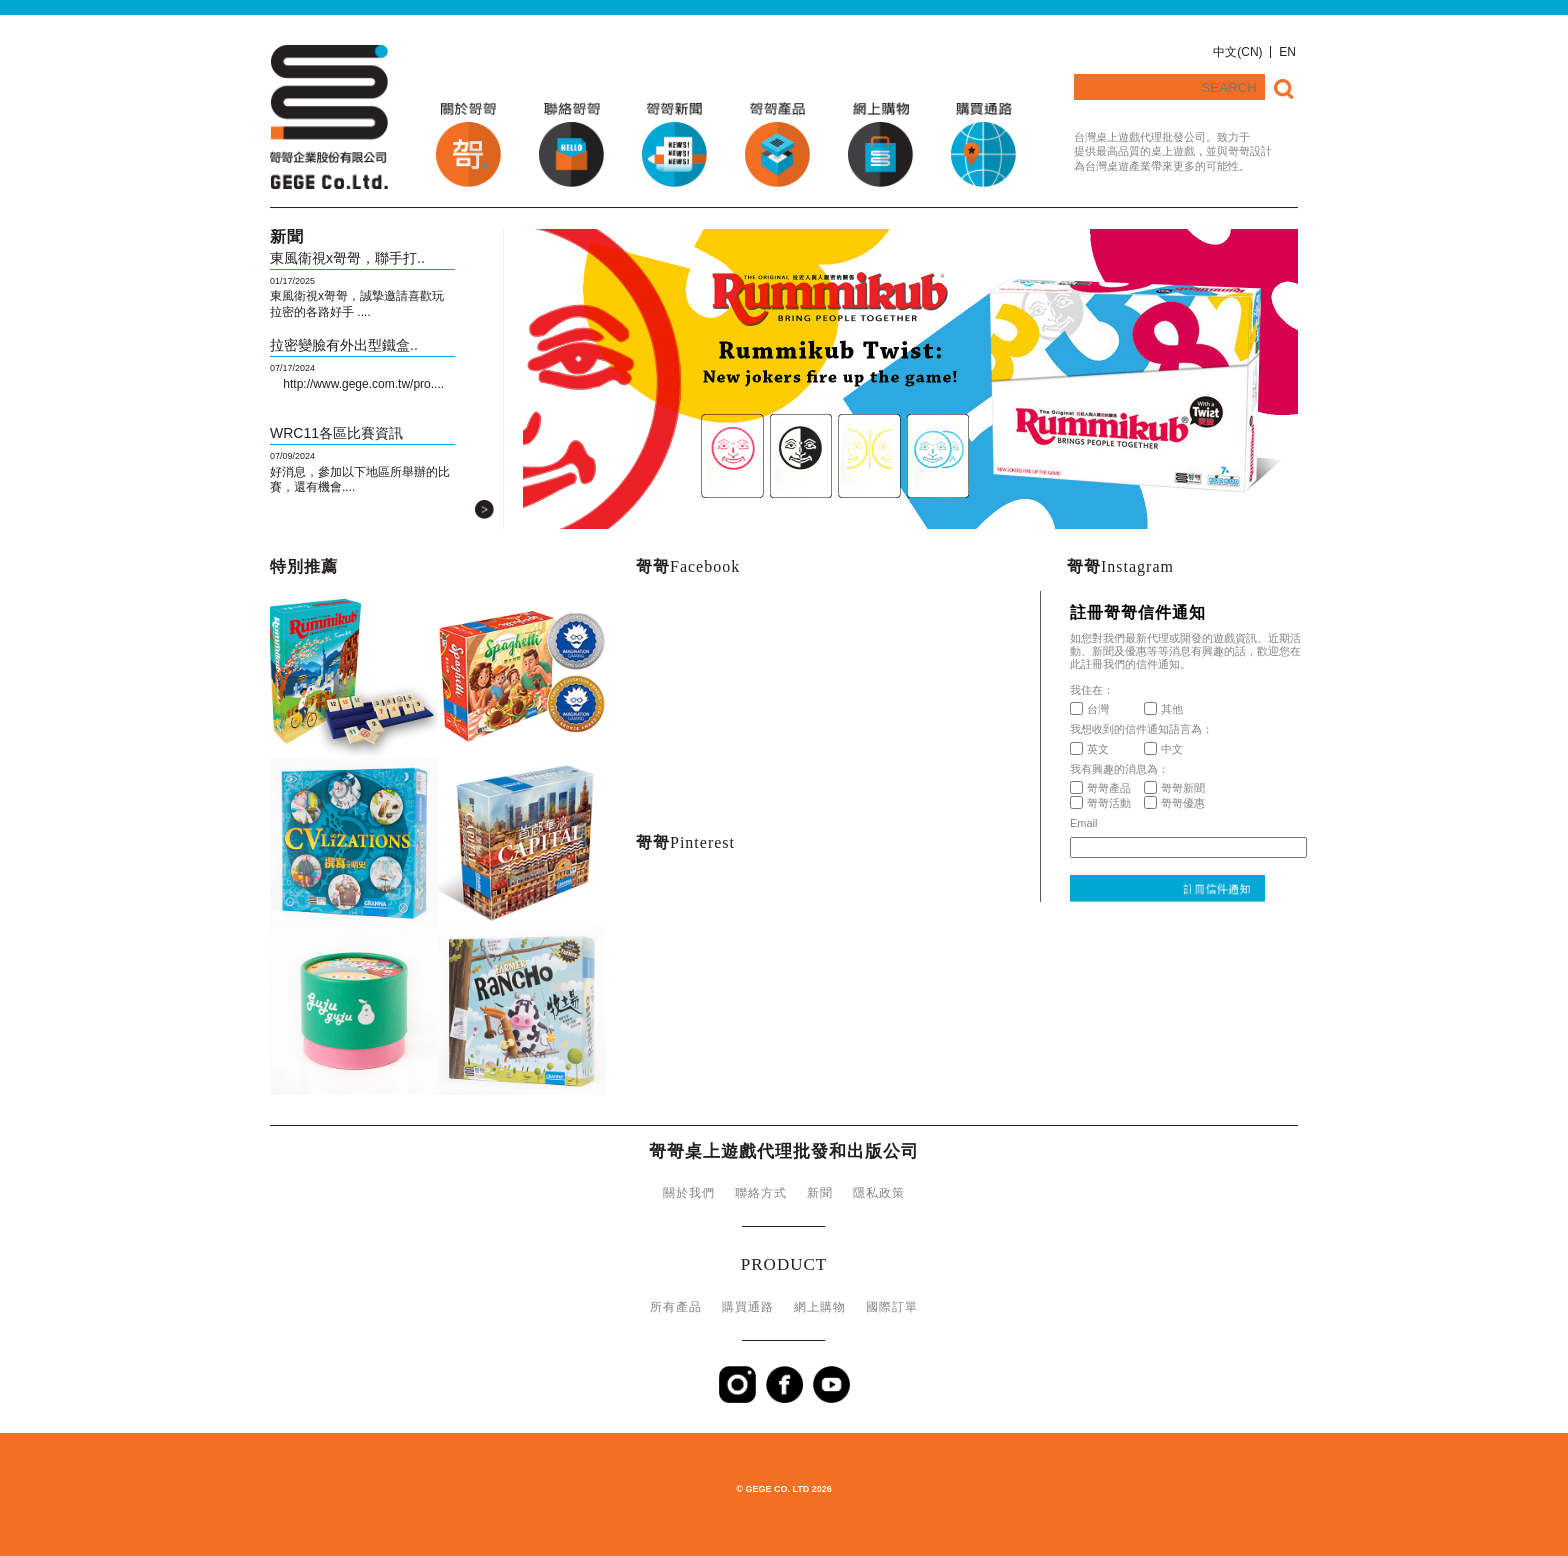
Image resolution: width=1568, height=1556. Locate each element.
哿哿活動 (1100, 803)
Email (1084, 823)
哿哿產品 (1100, 788)
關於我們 (689, 1193)
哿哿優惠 (1174, 803)
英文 (1089, 749)
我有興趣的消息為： (1119, 769)
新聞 (820, 1193)
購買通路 (748, 1307)
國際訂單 (892, 1307)
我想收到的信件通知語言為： (1141, 729)
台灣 (1089, 709)
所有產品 (676, 1307)
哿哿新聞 (1174, 788)
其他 (1163, 709)
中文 (1163, 749)
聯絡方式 (761, 1193)
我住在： (1092, 690)
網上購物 (820, 1307)
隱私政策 (879, 1193)
